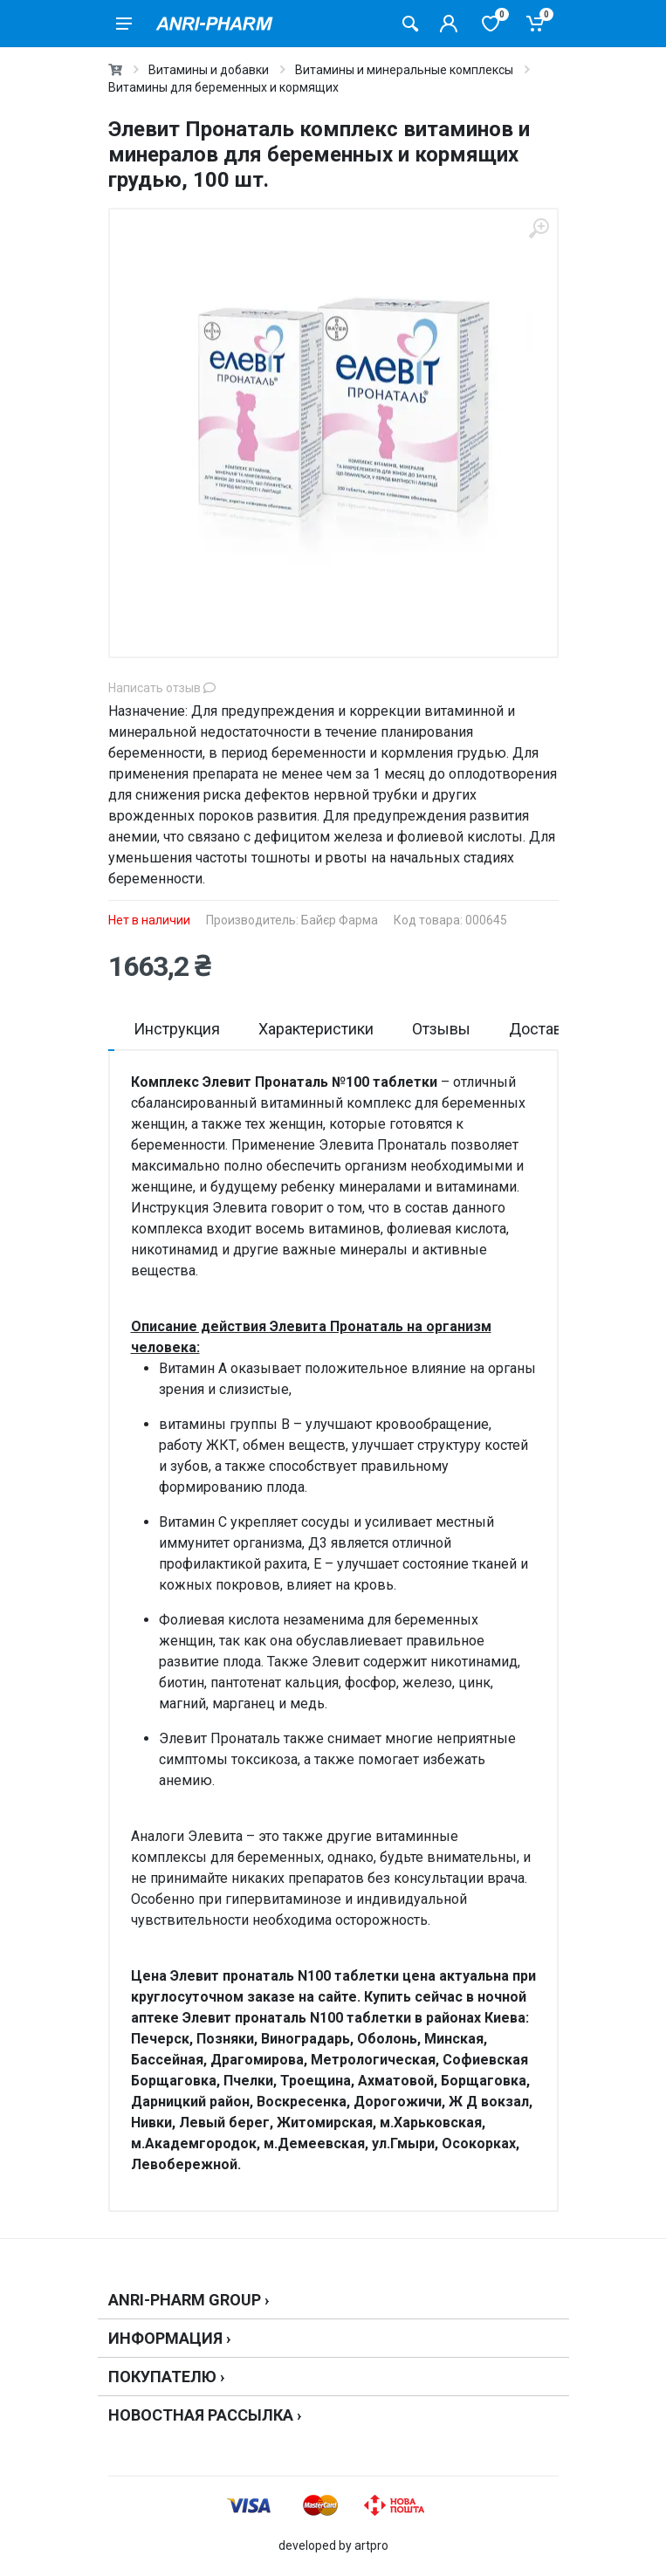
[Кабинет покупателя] (449, 23)
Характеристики (316, 1029)
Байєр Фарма (339, 920)
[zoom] (538, 228)
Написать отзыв (162, 688)
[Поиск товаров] (410, 23)
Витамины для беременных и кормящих (223, 87)
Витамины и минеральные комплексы (404, 70)
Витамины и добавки (208, 70)
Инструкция (177, 1029)
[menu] (124, 23)
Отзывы (441, 1029)
